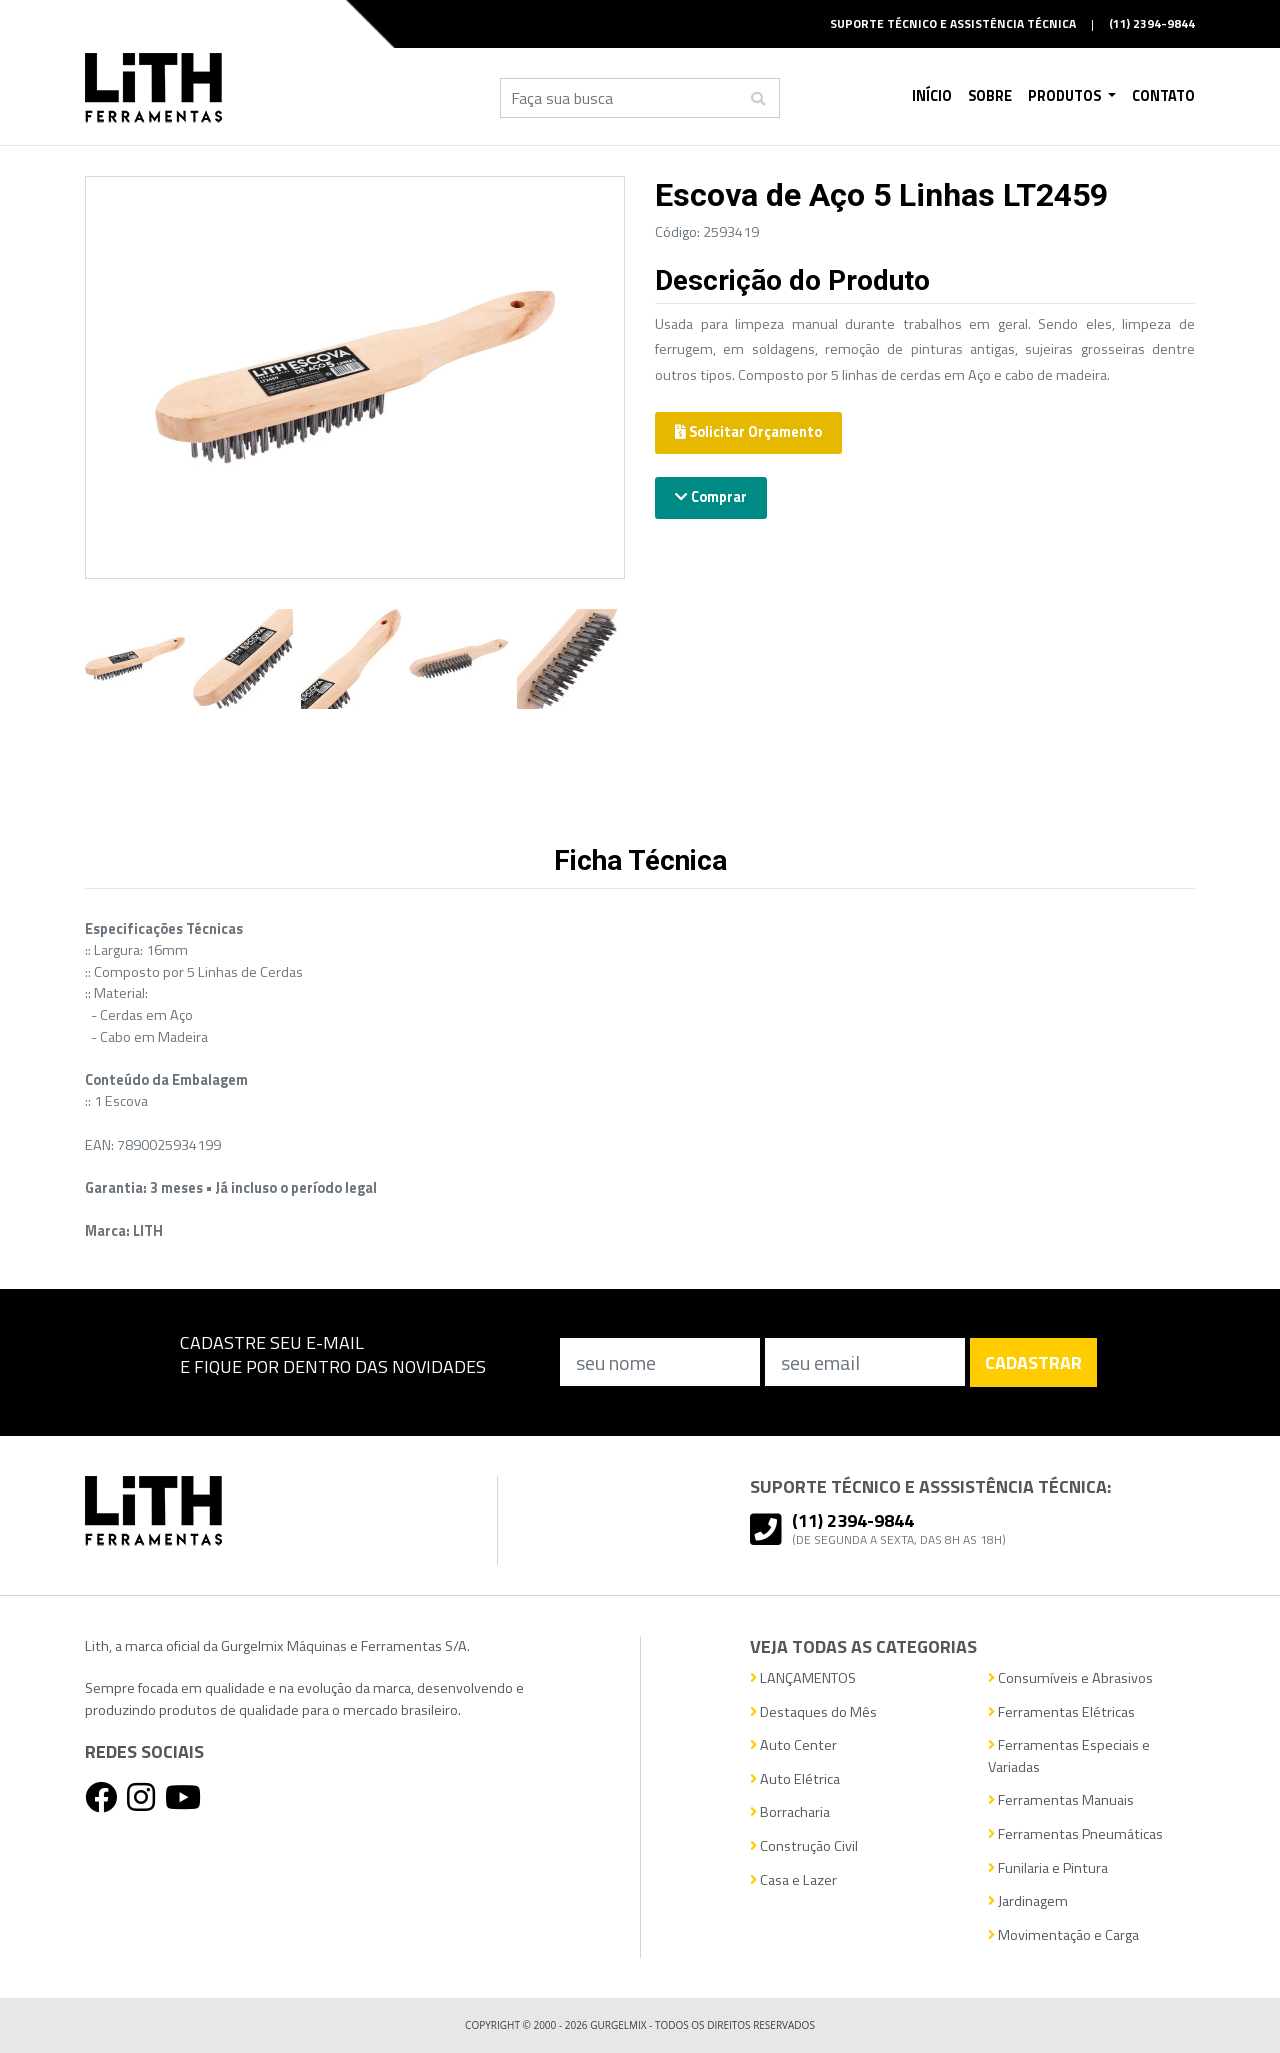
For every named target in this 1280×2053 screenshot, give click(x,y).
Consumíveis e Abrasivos (1070, 1678)
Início (932, 96)
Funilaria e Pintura (1048, 1868)
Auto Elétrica (795, 1779)
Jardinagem (1028, 1901)
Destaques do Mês (813, 1712)
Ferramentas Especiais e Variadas (1069, 1756)
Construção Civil (804, 1846)
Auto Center (793, 1745)
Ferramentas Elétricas (1061, 1712)
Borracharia (790, 1812)
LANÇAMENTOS (803, 1678)
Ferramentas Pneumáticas (1075, 1834)
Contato (1163, 96)
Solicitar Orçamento (748, 432)
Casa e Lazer (793, 1880)
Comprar (711, 497)
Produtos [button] (1066, 96)
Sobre (990, 96)
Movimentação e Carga (1063, 1935)
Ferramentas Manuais (1061, 1800)
